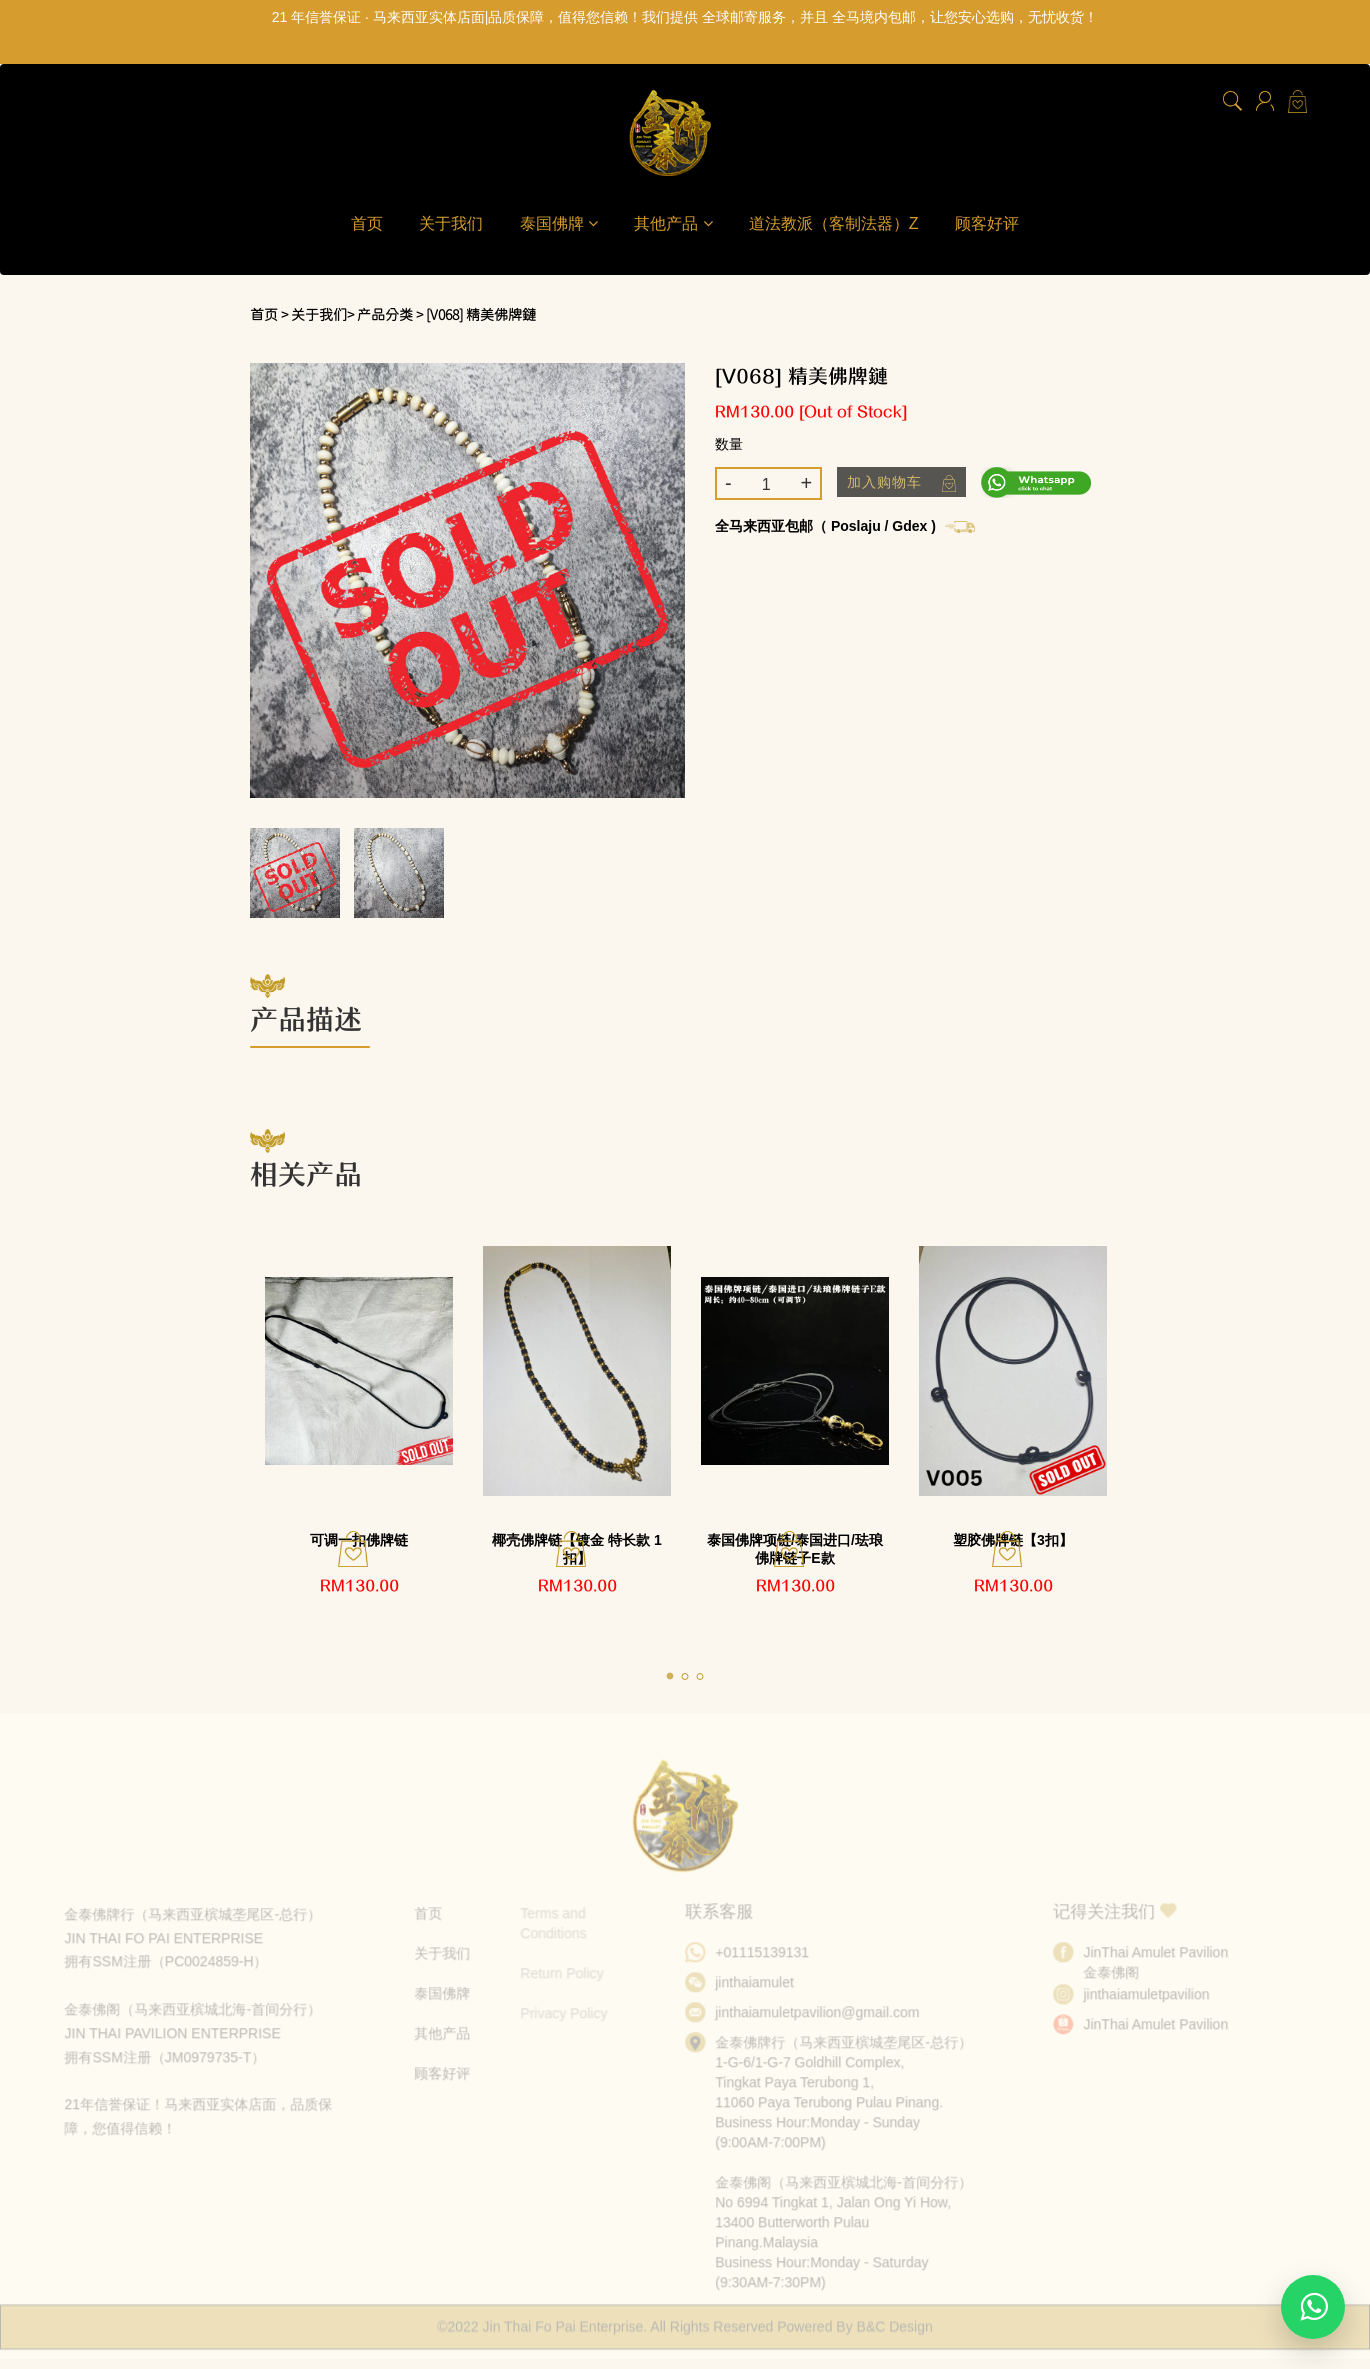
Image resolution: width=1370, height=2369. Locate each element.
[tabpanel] (359, 1424)
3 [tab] (708, 1673)
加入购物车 (901, 483)
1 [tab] (678, 1673)
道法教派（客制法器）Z (834, 223)
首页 (367, 223)
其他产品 (673, 223)
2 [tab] (693, 1673)
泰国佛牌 (559, 223)
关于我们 (451, 223)
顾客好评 (987, 223)
